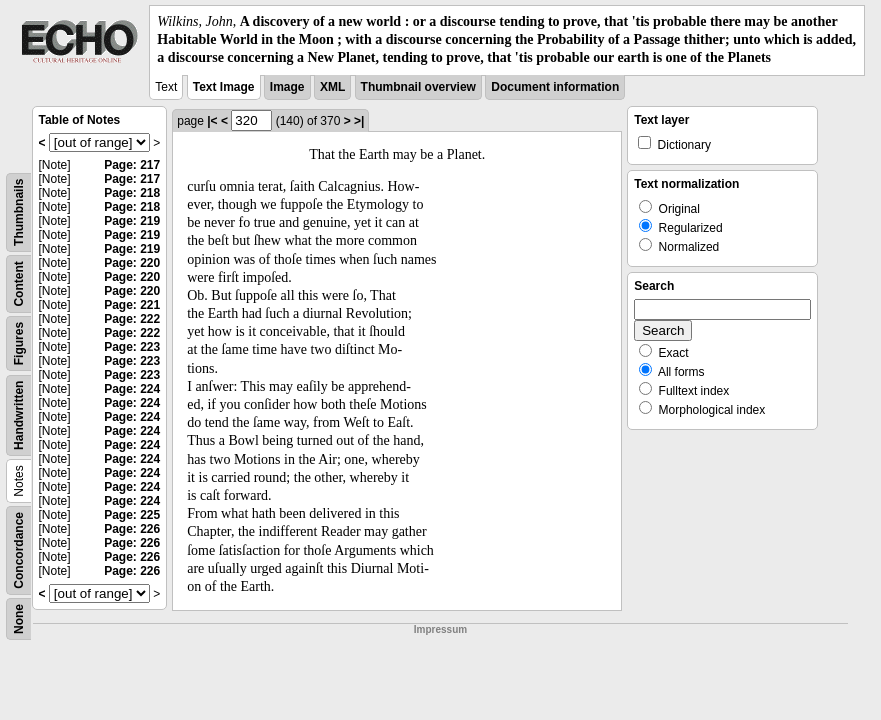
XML (332, 87)
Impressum (440, 629)
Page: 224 (132, 389)
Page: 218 (132, 193)
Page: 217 (132, 165)
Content (19, 283)
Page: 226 (132, 529)
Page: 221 (132, 305)
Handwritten (19, 414)
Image (287, 87)
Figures (19, 342)
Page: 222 (132, 319)
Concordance (19, 550)
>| (359, 121)
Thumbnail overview (418, 87)
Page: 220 (132, 263)
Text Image (224, 87)
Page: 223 (132, 347)
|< (212, 121)
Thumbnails (19, 211)
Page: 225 (132, 515)
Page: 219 (132, 221)
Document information (555, 87)
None (19, 619)
